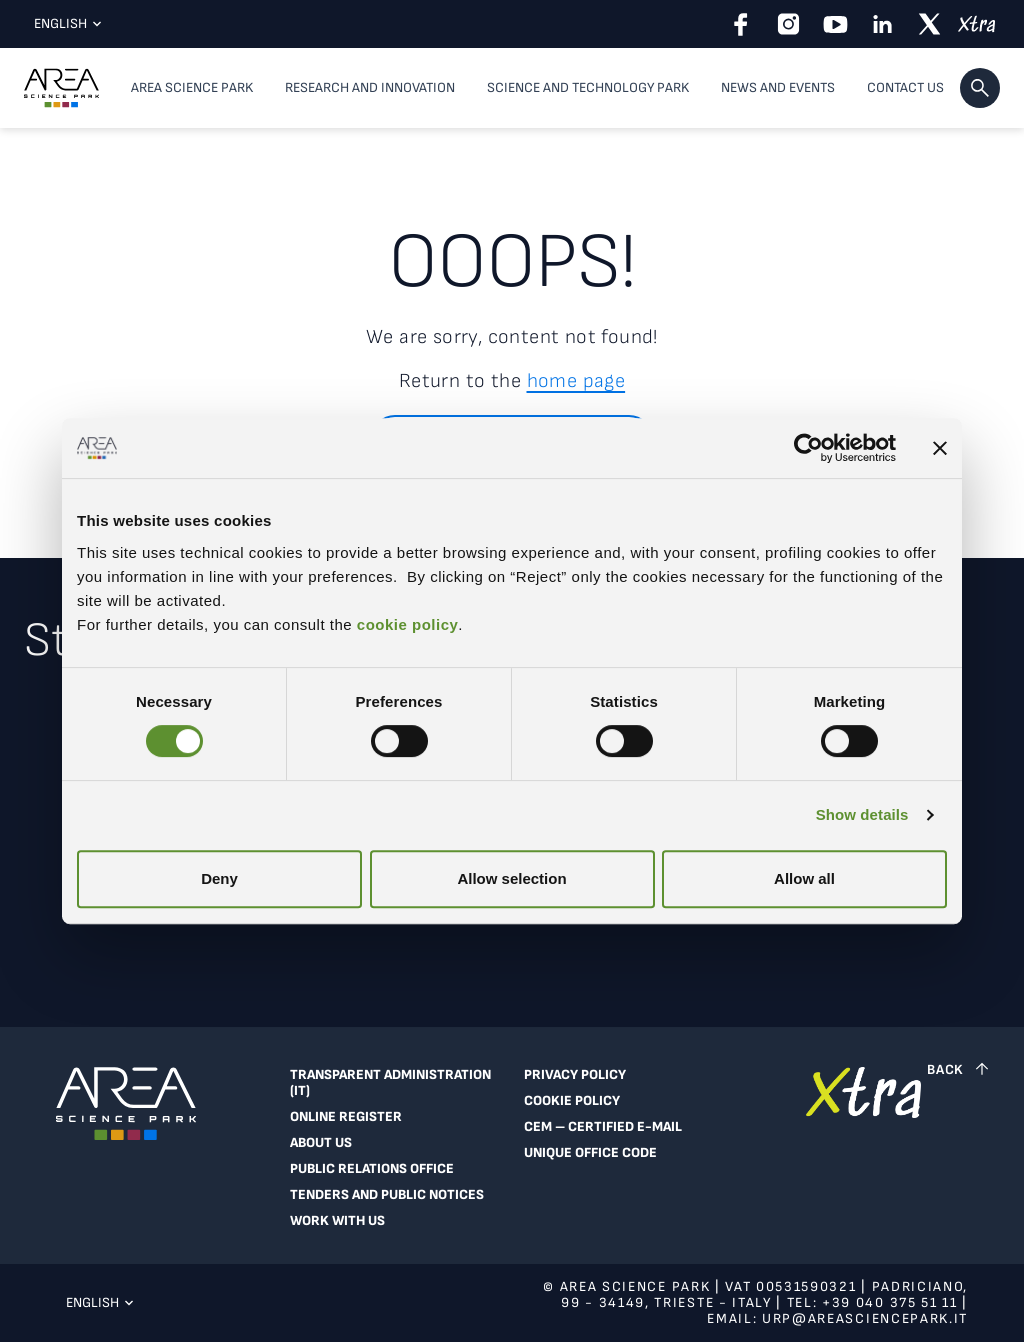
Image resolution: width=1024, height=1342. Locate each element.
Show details (862, 814)
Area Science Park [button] (192, 87)
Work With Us (337, 1221)
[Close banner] (940, 448)
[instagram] (788, 24)
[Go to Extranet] (863, 1153)
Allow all (804, 878)
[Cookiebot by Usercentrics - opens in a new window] (808, 448)
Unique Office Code (590, 1153)
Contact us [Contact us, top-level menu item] (905, 87)
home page (576, 381)
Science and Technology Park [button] (588, 87)
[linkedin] (882, 24)
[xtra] (976, 24)
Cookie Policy (572, 1101)
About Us (321, 1143)
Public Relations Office (372, 1169)
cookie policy (405, 624)
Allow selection (511, 878)
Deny (219, 878)
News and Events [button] (778, 87)
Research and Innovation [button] (370, 87)
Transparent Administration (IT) (390, 1083)
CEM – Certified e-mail (603, 1127)
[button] (980, 88)
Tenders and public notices (387, 1195)
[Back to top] (959, 1069)
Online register (346, 1117)
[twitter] (929, 24)
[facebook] (741, 24)
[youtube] (835, 24)
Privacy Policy (575, 1075)
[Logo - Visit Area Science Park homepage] (61, 88)
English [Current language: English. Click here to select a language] (63, 23)
